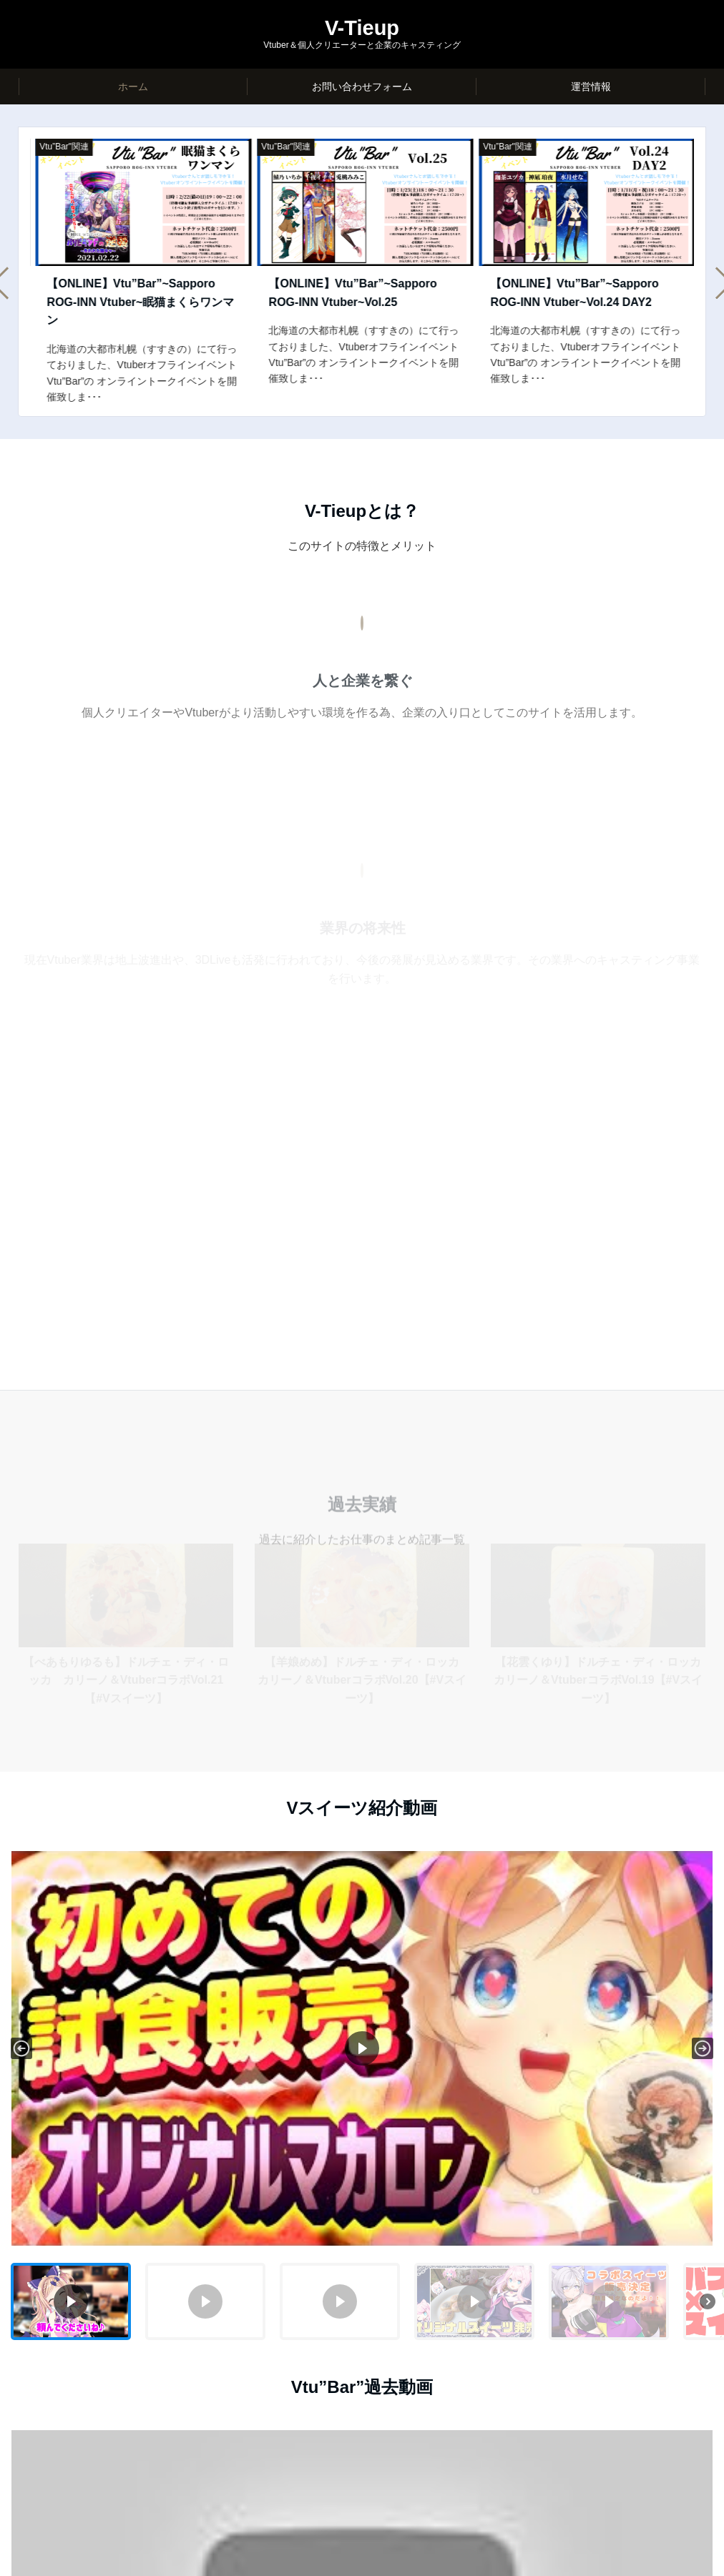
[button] (21, 1553)
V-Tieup (362, 28)
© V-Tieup (315, 2557)
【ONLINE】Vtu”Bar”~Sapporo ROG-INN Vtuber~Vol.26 (125, 292)
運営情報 (591, 86)
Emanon (414, 2557)
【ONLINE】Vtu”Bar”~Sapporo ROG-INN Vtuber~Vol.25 (569, 292)
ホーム (133, 86)
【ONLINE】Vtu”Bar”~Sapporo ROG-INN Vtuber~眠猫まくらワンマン (357, 301)
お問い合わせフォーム (362, 86)
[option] (138, 262)
